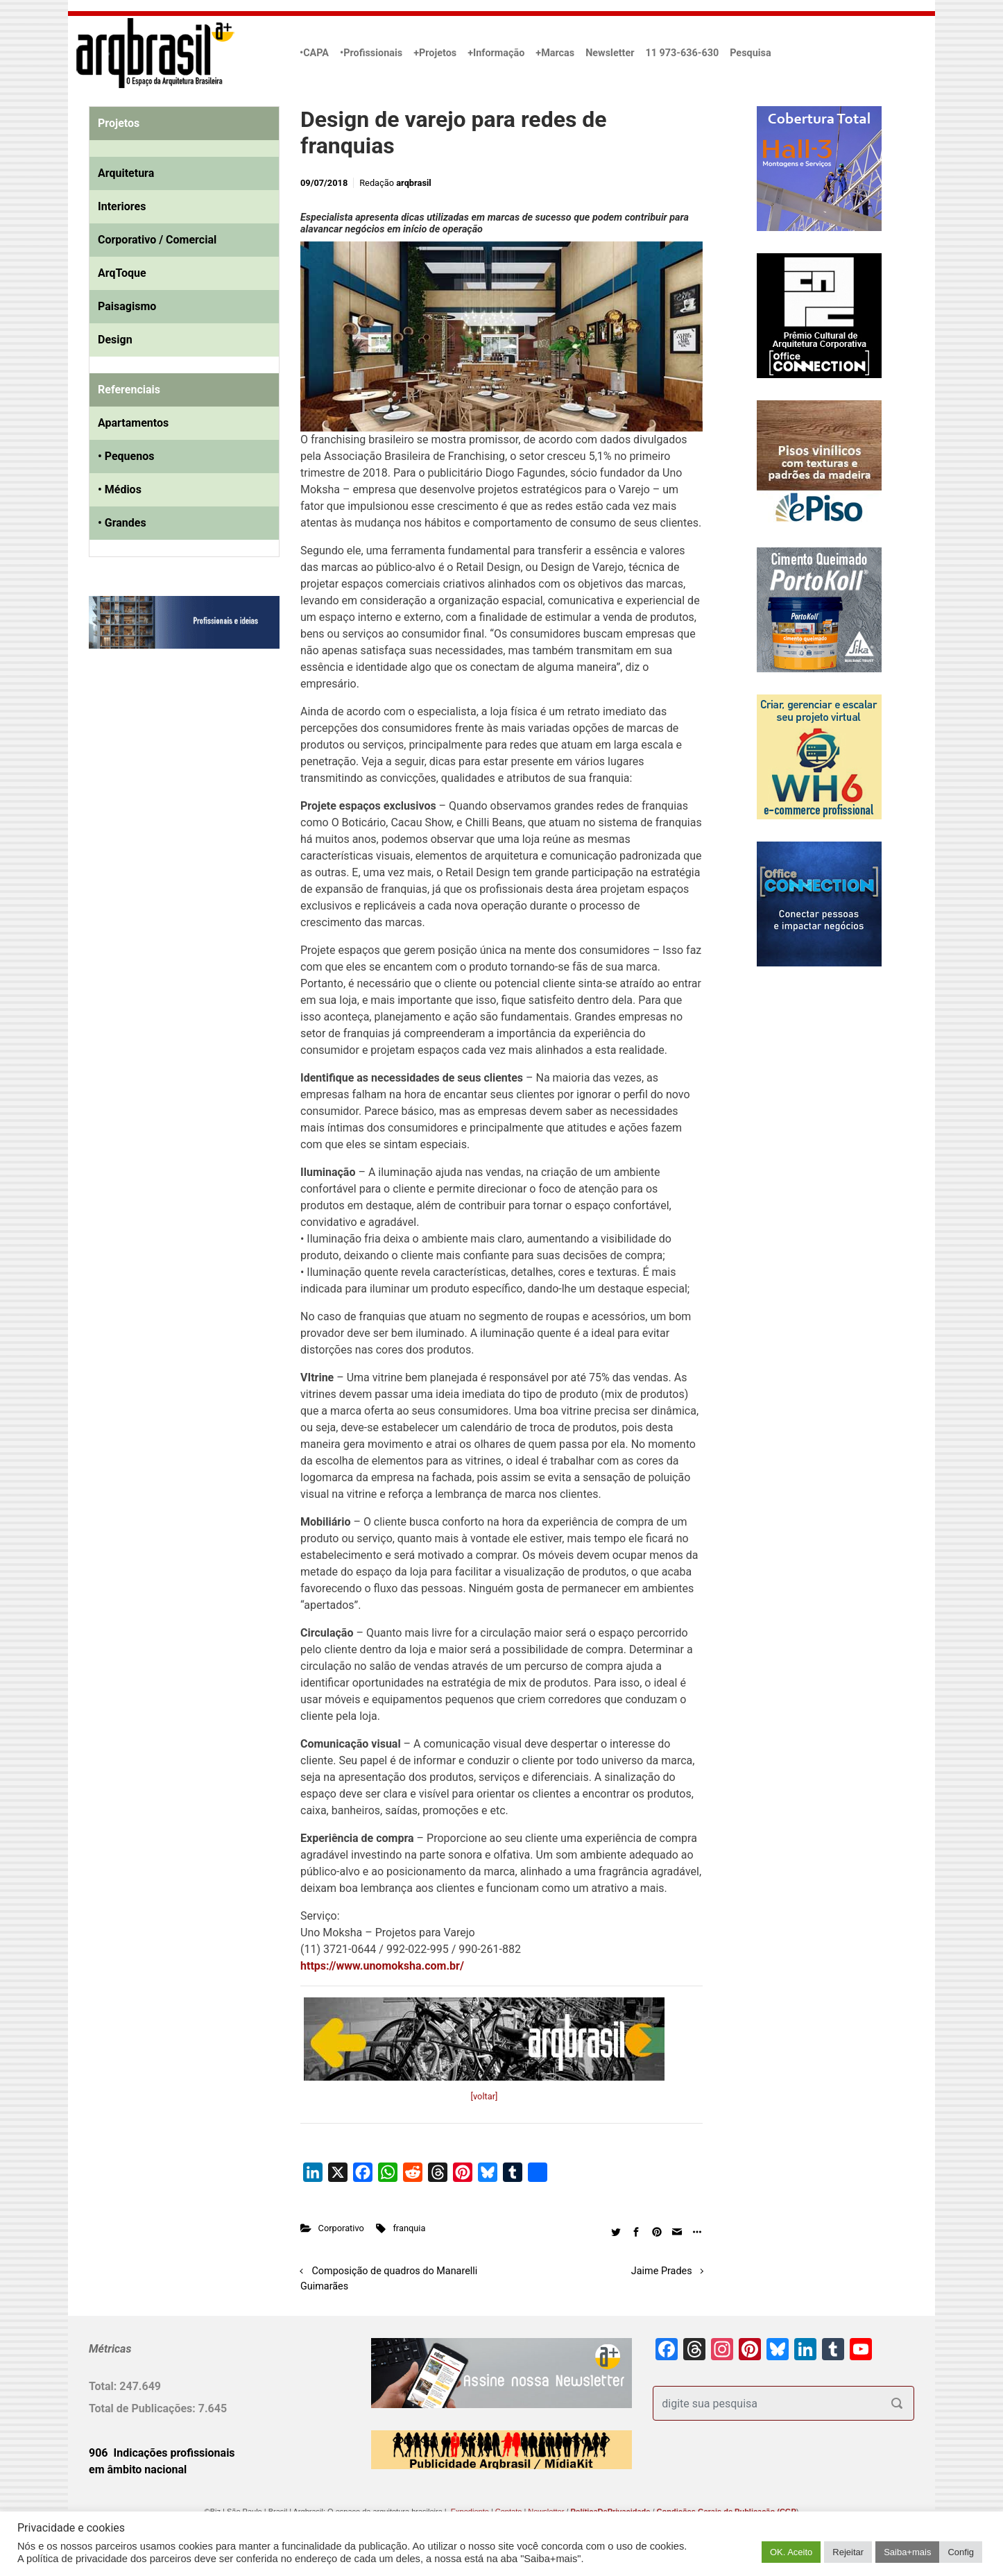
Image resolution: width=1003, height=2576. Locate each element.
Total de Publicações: (143, 2408)
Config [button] (961, 2552)
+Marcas (554, 53)
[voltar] (484, 2096)
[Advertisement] (175, 801)
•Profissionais (371, 53)
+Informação (496, 53)
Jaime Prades (661, 2271)
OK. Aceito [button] (791, 2552)
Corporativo (341, 2228)
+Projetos (434, 53)
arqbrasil (413, 183)
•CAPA (314, 53)
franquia (409, 2228)
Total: (104, 2386)
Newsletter (609, 53)
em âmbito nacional (138, 2469)
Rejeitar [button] (848, 2552)
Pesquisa (750, 53)
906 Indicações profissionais (162, 2452)
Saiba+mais (907, 2552)
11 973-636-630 (682, 53)
